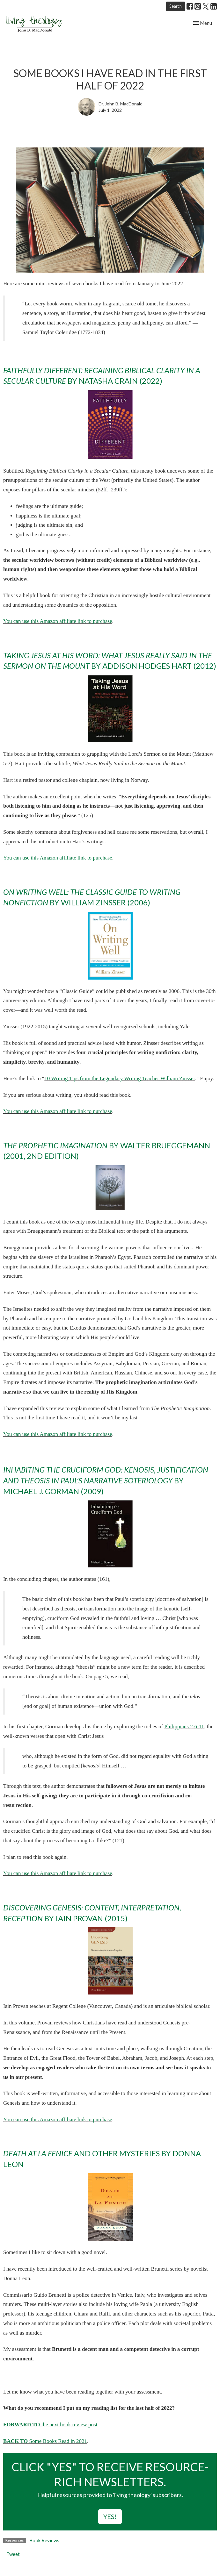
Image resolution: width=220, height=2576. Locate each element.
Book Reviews (44, 2540)
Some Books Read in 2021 (58, 2441)
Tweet (13, 2554)
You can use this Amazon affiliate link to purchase (57, 621)
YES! (110, 2516)
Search (175, 6)
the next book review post (50, 2425)
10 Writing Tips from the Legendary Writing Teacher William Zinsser (119, 1078)
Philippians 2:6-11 (184, 1726)
